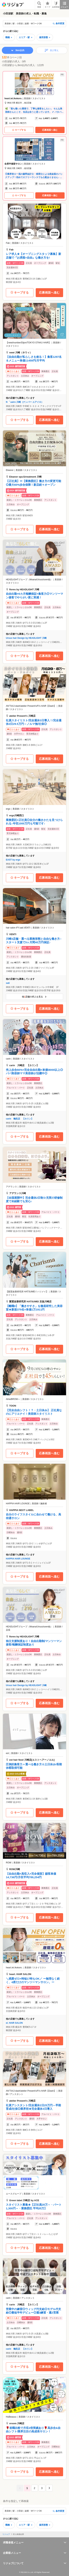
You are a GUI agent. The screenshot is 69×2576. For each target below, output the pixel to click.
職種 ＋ (9, 37)
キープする (19, 130)
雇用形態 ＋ (45, 37)
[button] (34, 244)
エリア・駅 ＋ (26, 37)
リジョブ (6, 2534)
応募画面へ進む (50, 130)
